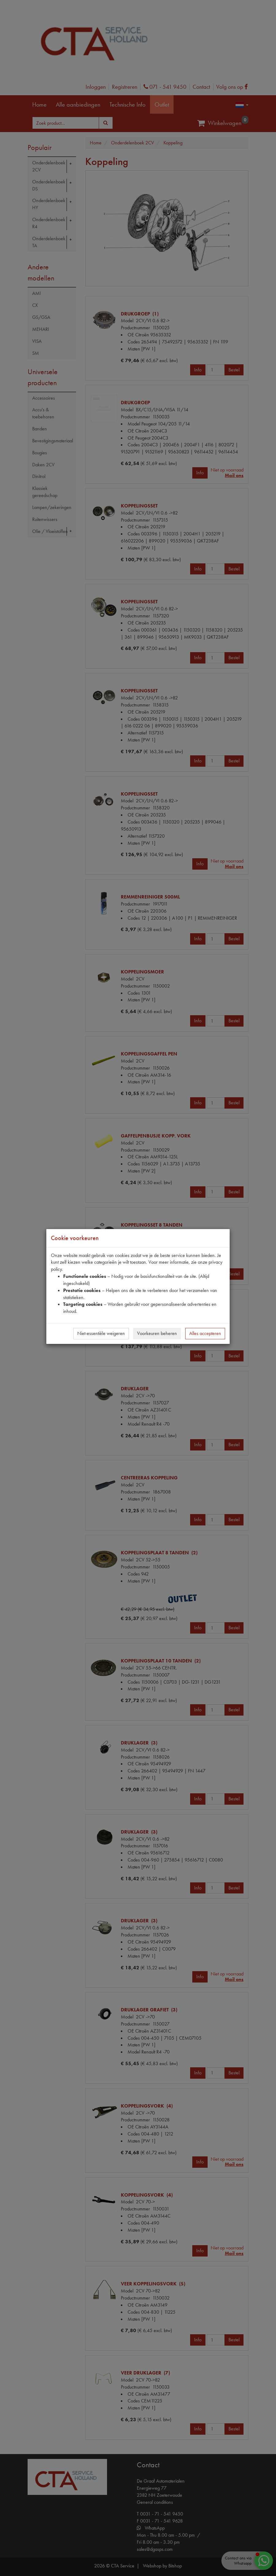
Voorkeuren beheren (157, 1333)
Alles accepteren (205, 1333)
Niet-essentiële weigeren (101, 1333)
